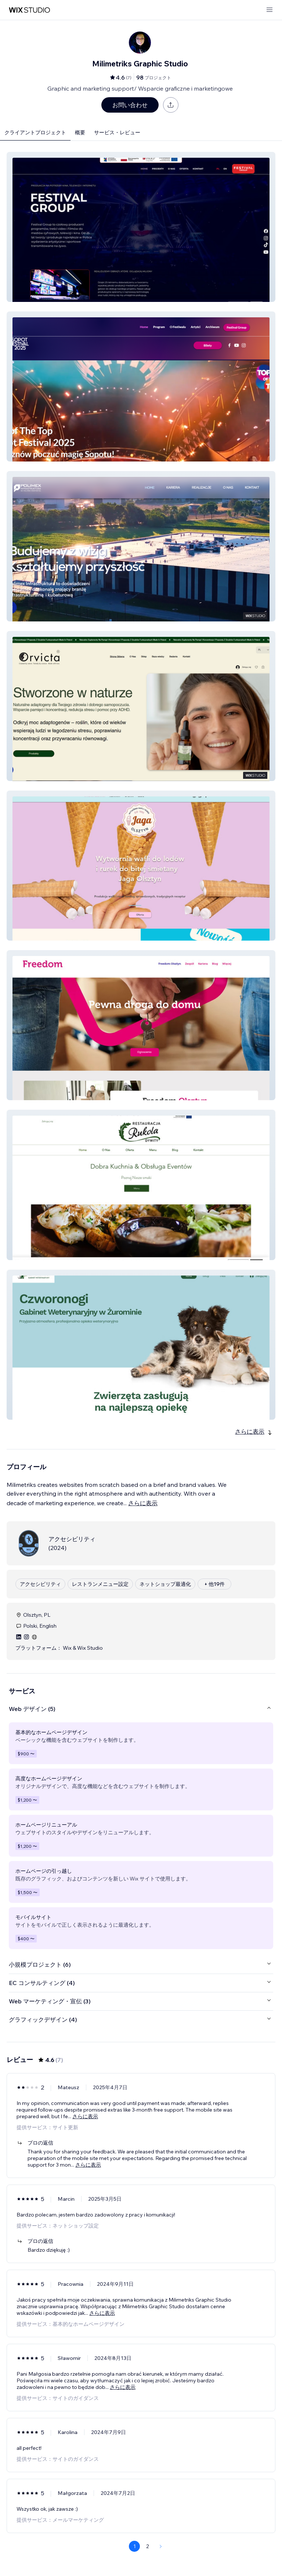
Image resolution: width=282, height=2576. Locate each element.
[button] (141, 227)
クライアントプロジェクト (35, 132)
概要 (80, 132)
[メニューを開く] (269, 10)
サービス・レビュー (117, 132)
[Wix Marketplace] (29, 10)
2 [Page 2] (147, 2546)
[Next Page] (160, 2546)
